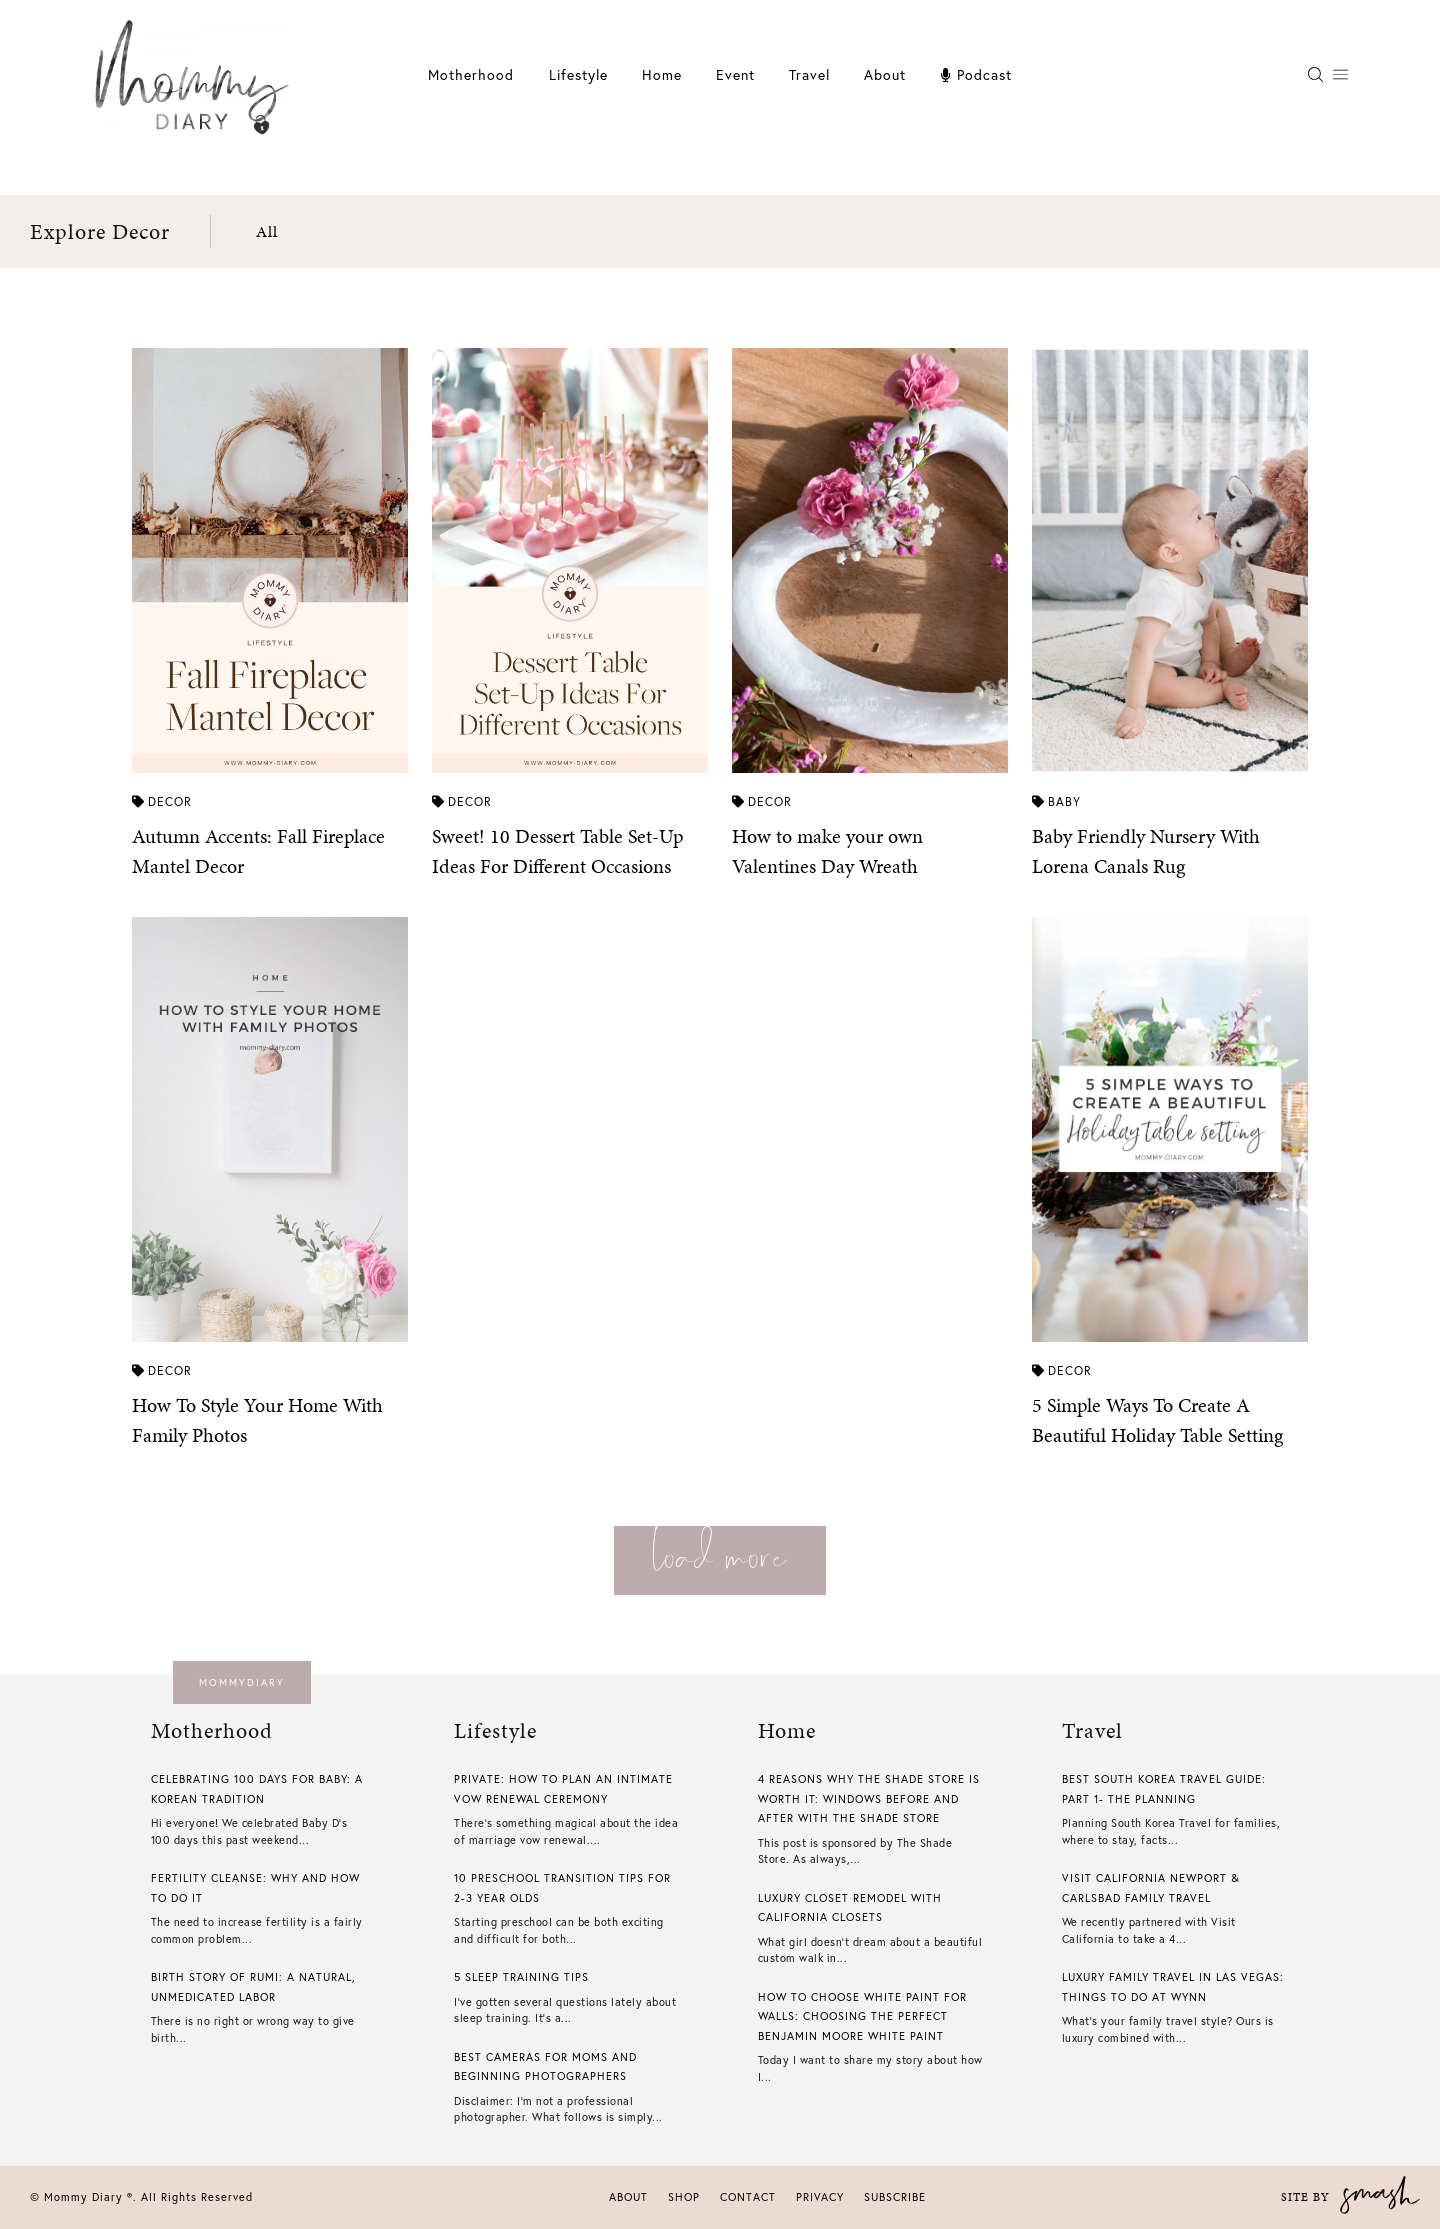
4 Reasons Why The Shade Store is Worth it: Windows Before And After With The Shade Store (869, 1798)
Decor (162, 801)
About (885, 74)
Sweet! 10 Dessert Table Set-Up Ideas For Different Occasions (557, 851)
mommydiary (242, 1682)
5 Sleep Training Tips (521, 1977)
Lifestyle (578, 74)
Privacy (820, 2197)
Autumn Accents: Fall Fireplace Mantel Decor (258, 851)
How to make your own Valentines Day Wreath (827, 851)
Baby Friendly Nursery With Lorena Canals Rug (1146, 851)
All (267, 231)
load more (720, 1554)
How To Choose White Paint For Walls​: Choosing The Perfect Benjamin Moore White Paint (862, 2016)
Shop (684, 2197)
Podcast (976, 74)
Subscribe (895, 2197)
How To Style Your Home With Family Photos (257, 1420)
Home (662, 74)
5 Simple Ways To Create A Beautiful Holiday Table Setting (1157, 1420)
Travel (809, 74)
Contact (748, 2197)
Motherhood (471, 74)
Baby (1056, 801)
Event (735, 74)
